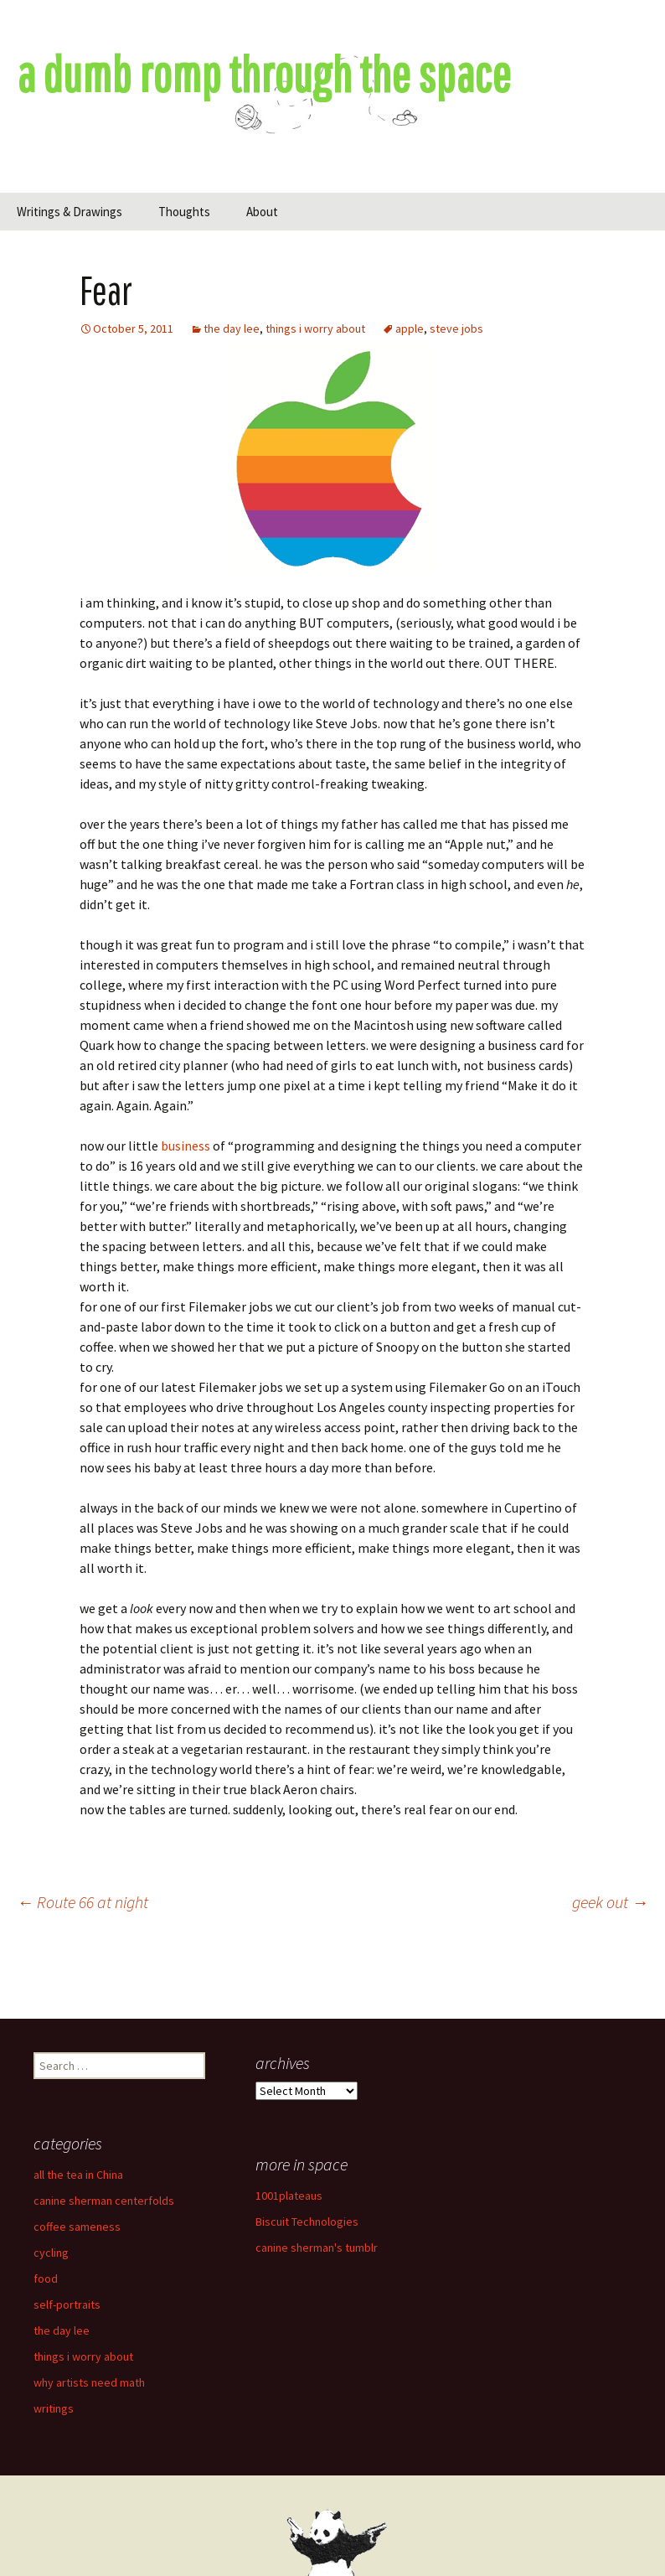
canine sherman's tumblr (316, 2247)
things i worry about (315, 328)
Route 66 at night (82, 1901)
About (262, 212)
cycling (51, 2252)
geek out (610, 1901)
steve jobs (456, 328)
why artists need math (89, 2382)
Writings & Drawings (69, 212)
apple (409, 328)
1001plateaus (288, 2195)
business (185, 1145)
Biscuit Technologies (306, 2221)
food (46, 2278)
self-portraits (67, 2304)
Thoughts (184, 212)
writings (54, 2408)
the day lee (232, 328)
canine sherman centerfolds (104, 2200)
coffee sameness (77, 2226)
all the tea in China (78, 2174)
